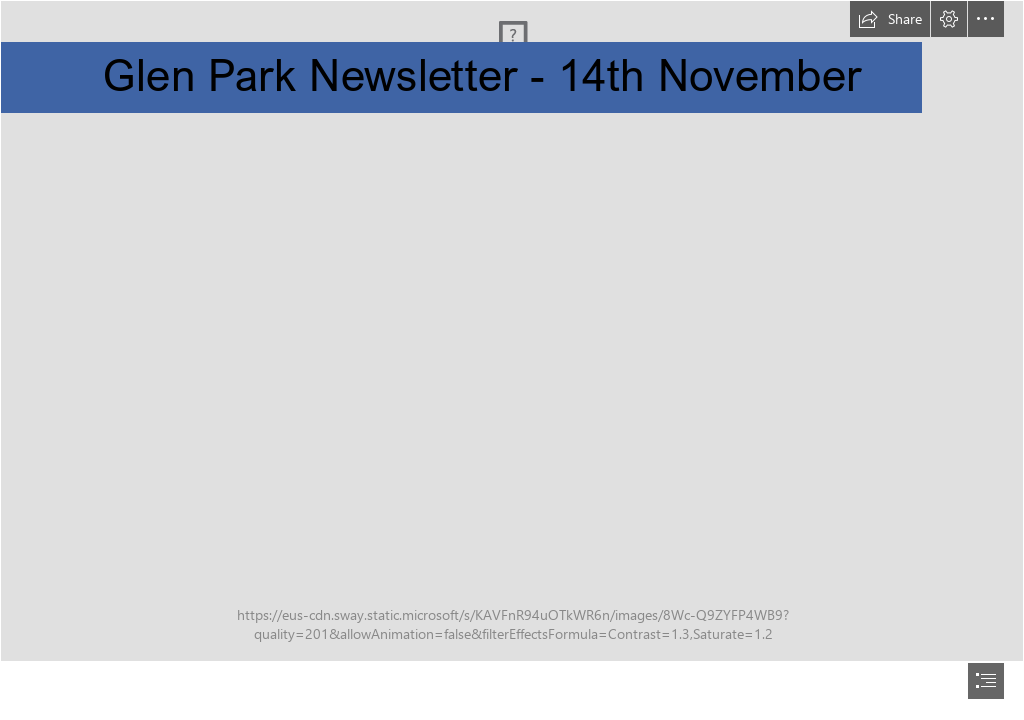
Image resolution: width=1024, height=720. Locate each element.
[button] (890, 19)
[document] (512, 360)
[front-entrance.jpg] (512, 331)
